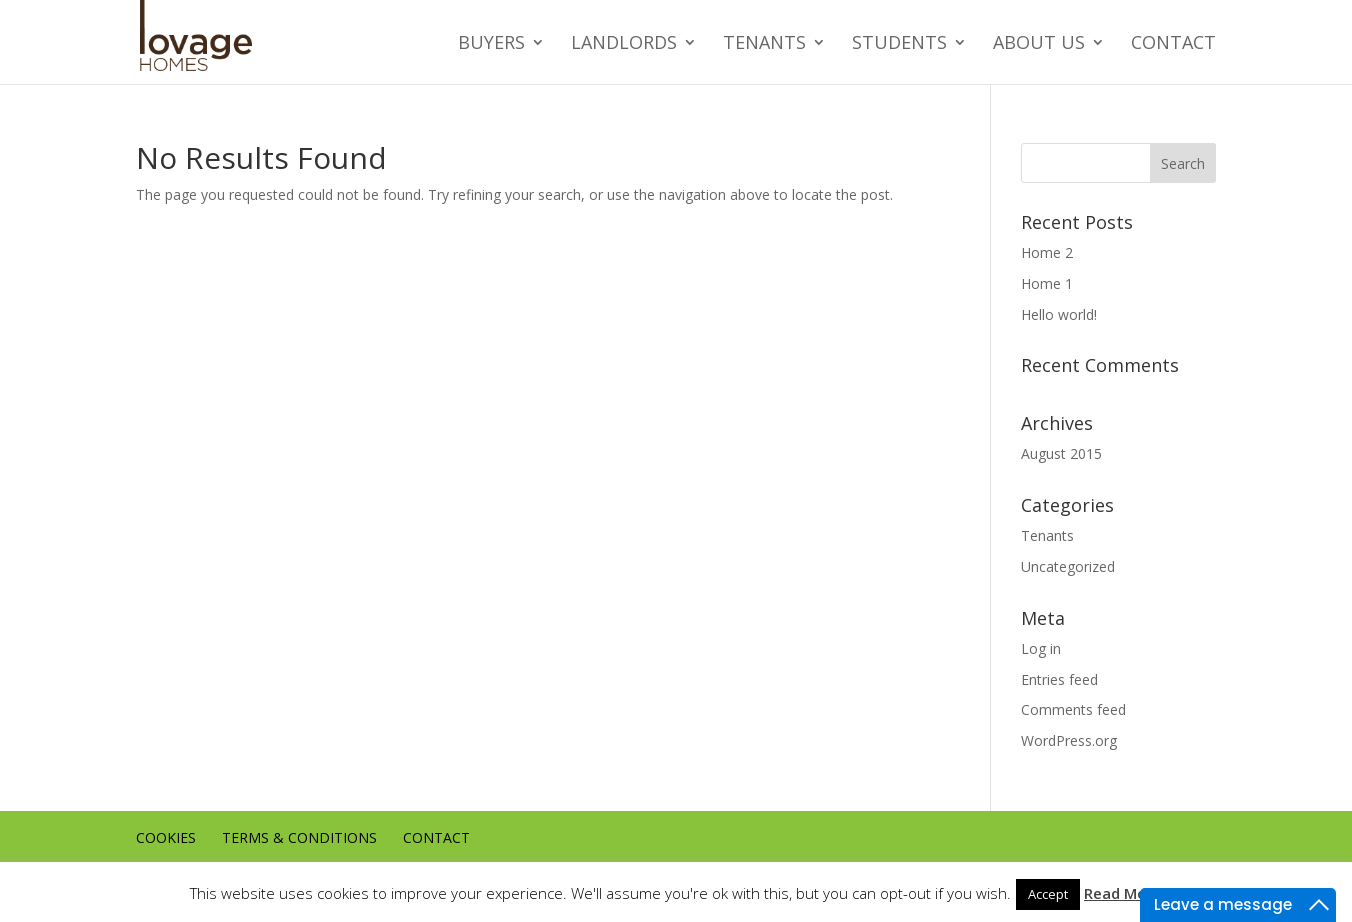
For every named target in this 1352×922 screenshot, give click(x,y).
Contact (1173, 43)
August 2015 (1061, 453)
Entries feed (1059, 679)
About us (1039, 43)
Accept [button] (1048, 894)
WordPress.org (1069, 740)
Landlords (624, 43)
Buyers (491, 43)
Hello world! (1059, 314)
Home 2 (1047, 252)
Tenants (764, 43)
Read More (1123, 893)
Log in (1041, 648)
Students (899, 43)
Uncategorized (1068, 566)
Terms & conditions (299, 837)
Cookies (166, 837)
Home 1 (1047, 283)
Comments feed (1073, 709)
